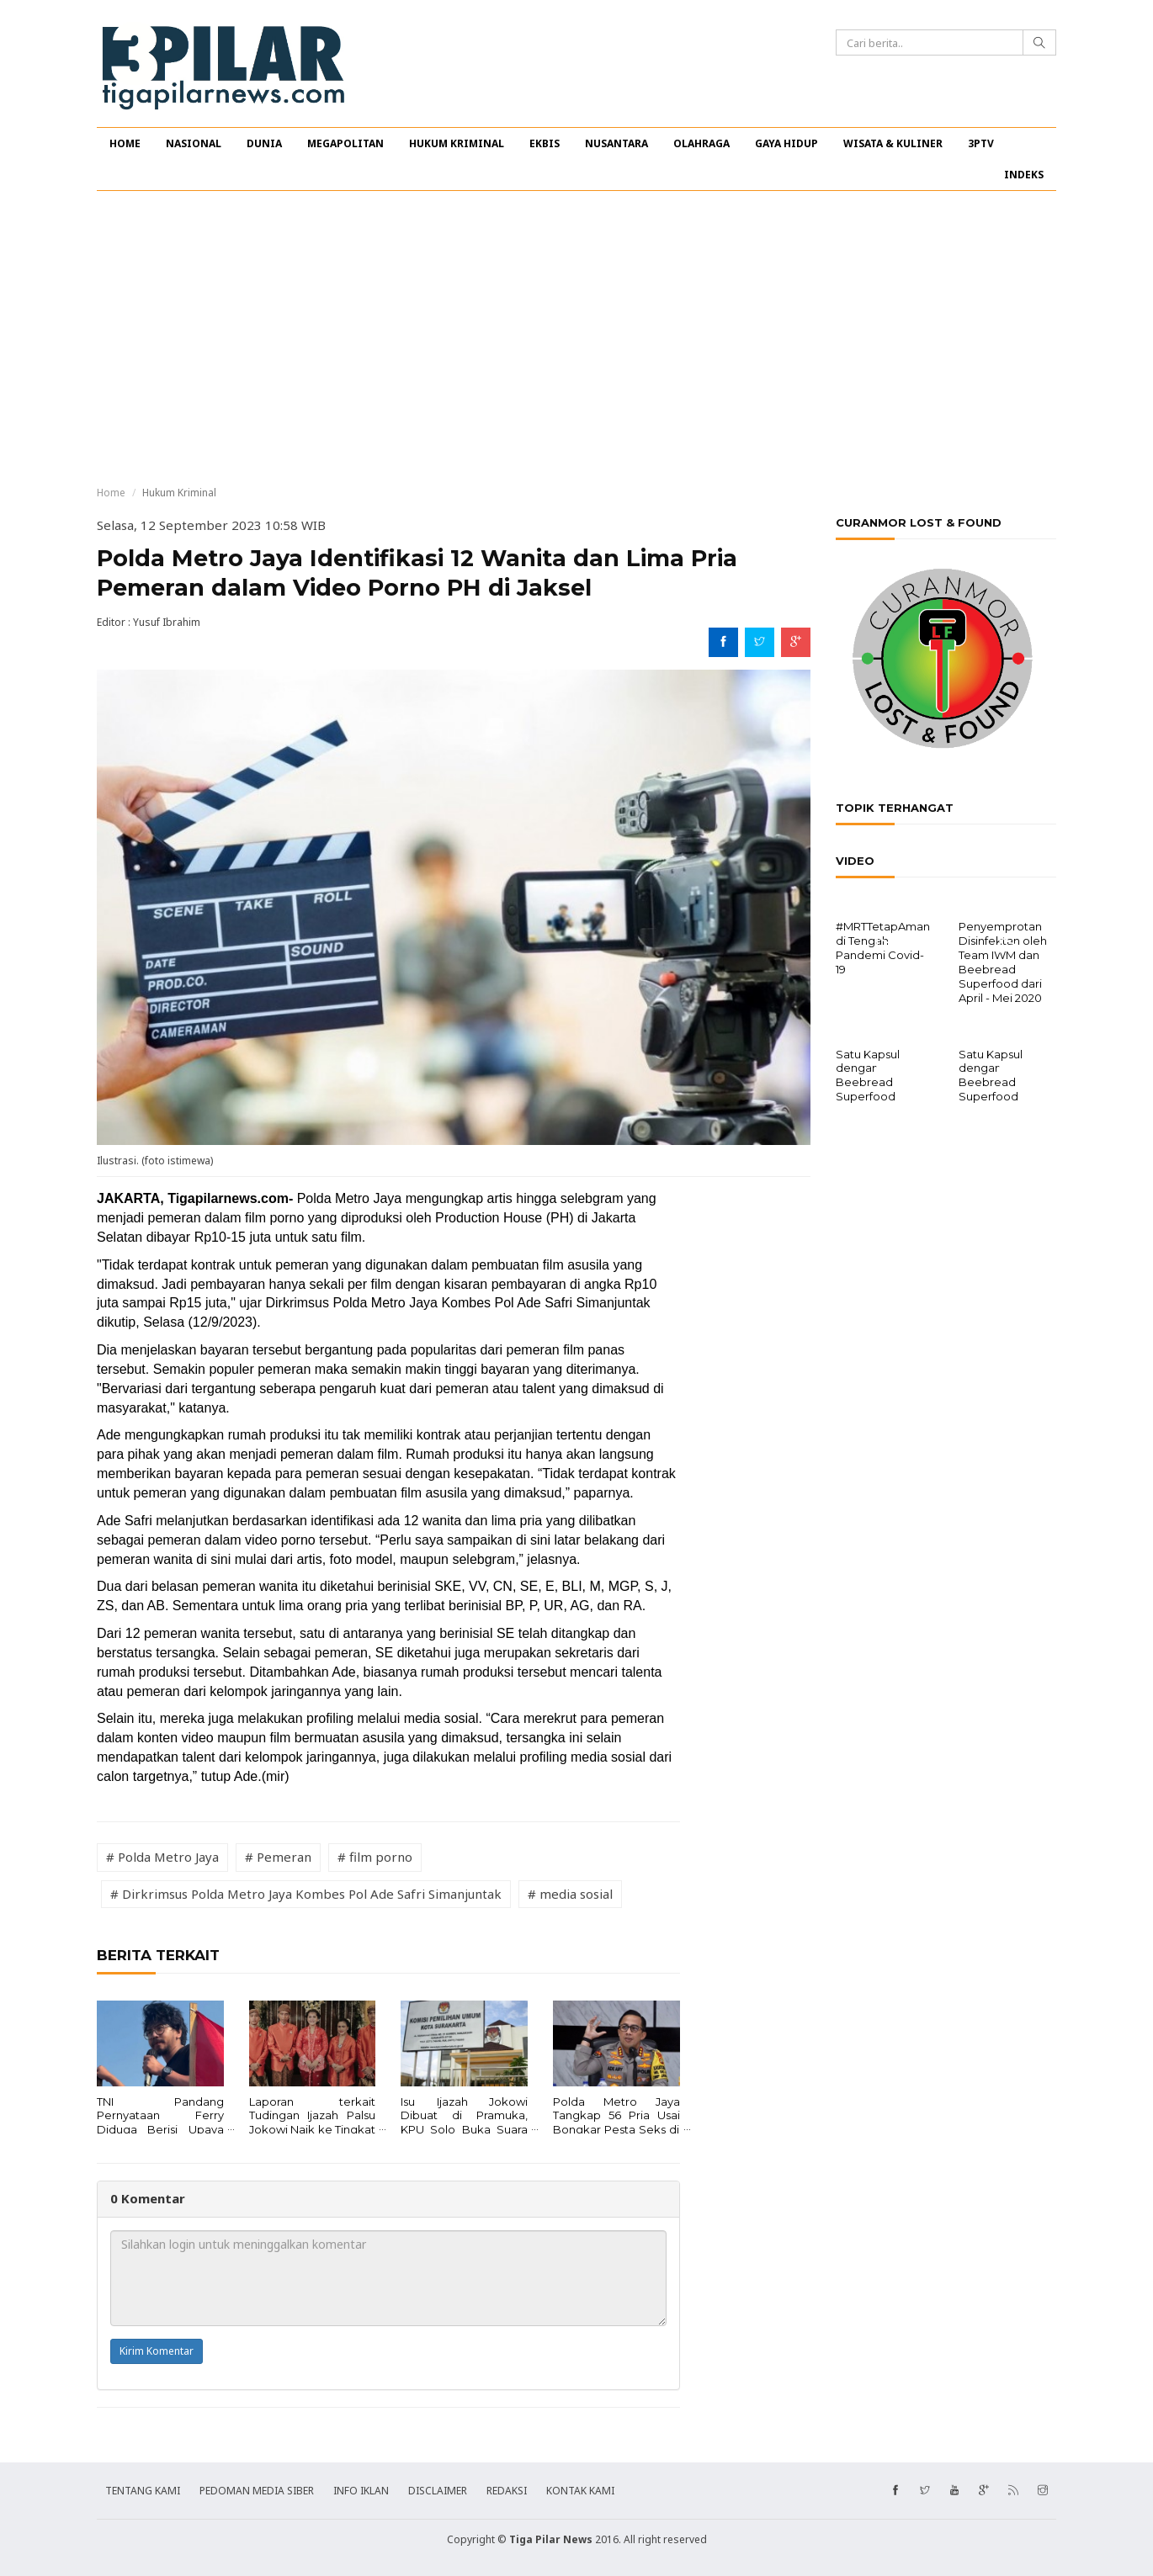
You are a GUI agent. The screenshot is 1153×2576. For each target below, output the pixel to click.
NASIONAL (193, 143)
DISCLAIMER (437, 2490)
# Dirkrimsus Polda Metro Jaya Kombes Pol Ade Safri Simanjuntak (306, 1893)
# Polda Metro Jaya (162, 1856)
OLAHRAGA (701, 143)
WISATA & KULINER (893, 143)
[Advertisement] (576, 338)
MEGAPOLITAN (345, 143)
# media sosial (570, 1893)
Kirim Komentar (157, 2351)
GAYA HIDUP (786, 143)
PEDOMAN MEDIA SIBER (256, 2490)
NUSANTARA (616, 143)
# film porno (374, 1856)
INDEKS (1024, 174)
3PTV (981, 143)
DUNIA (264, 143)
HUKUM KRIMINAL (456, 143)
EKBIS (544, 143)
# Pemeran (278, 1856)
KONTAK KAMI (580, 2490)
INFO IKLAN (361, 2490)
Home (111, 492)
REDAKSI (506, 2490)
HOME (125, 143)
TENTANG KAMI (142, 2490)
